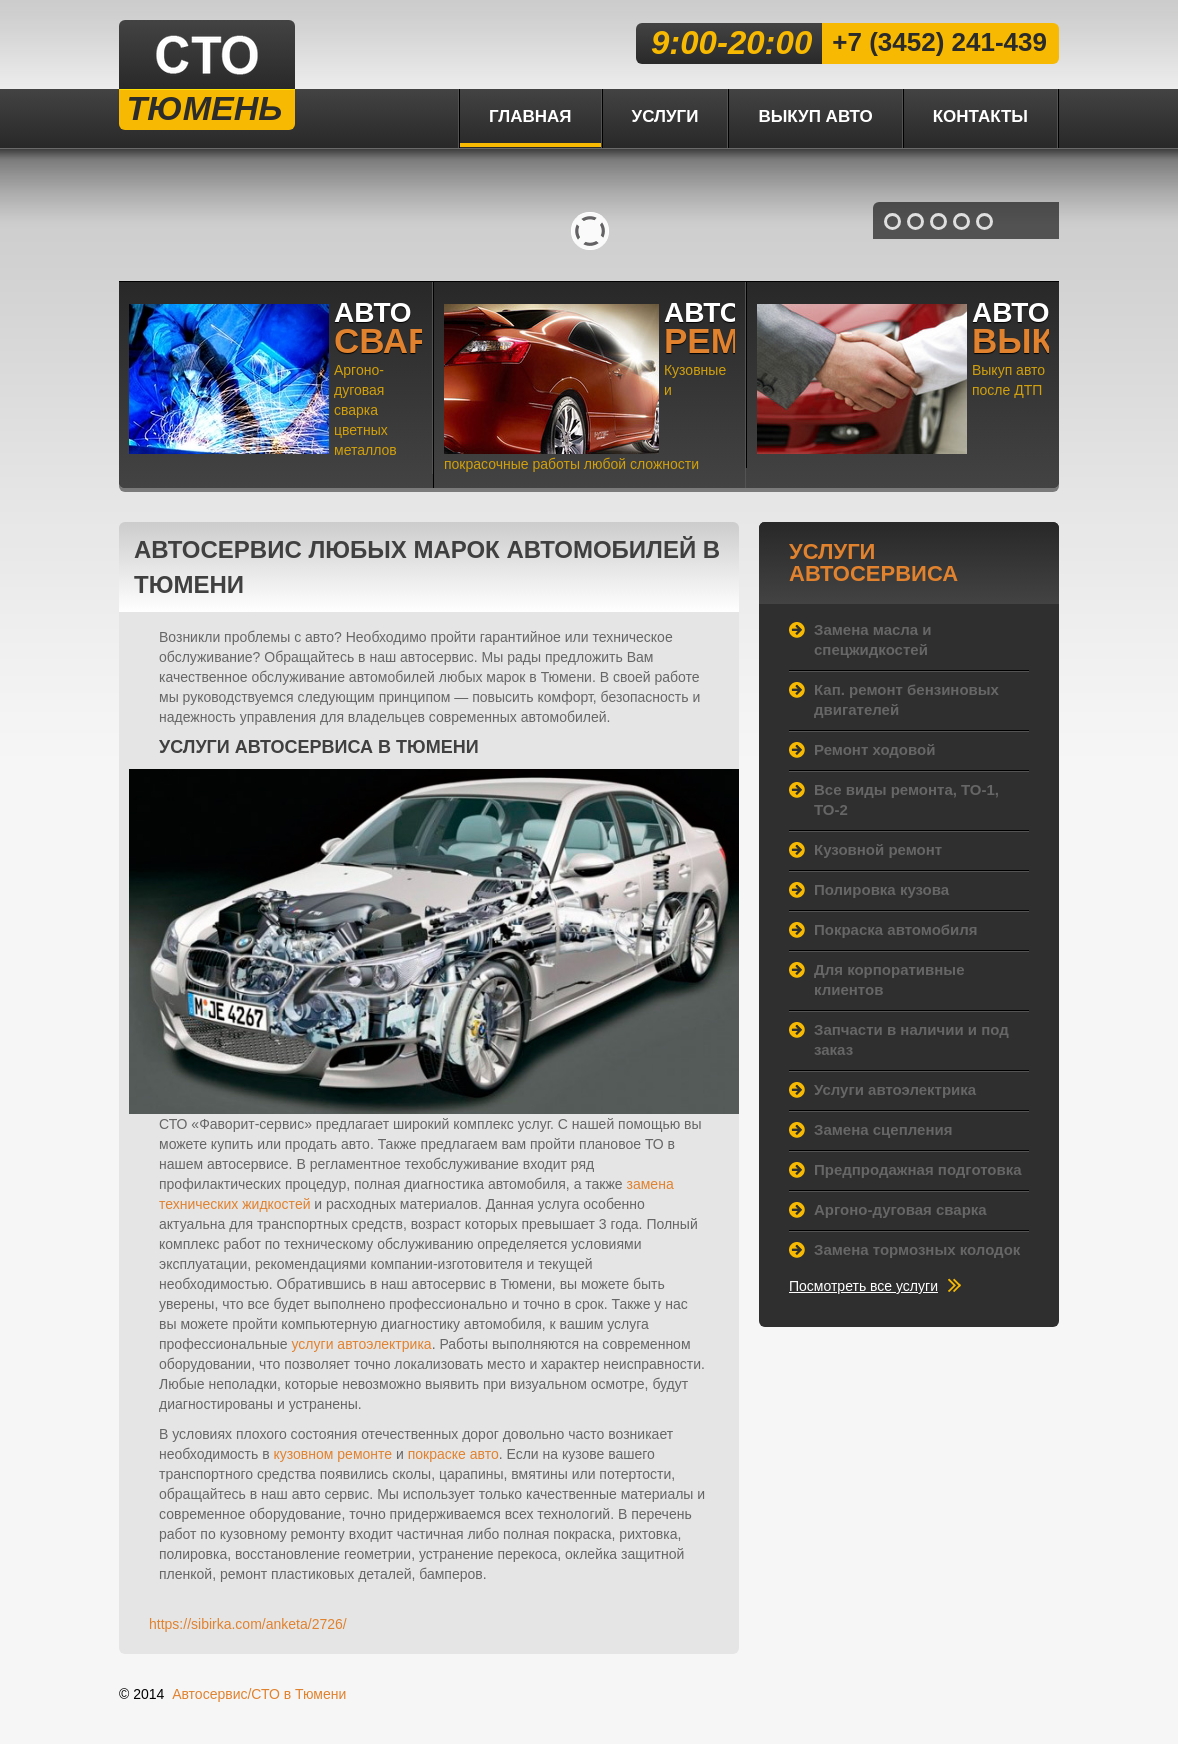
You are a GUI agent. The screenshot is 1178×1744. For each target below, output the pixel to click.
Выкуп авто (815, 116)
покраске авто (453, 1454)
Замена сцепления (883, 1129)
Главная (530, 116)
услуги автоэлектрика (362, 1344)
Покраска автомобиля (896, 929)
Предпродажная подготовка (918, 1169)
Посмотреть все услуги (863, 1286)
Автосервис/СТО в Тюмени (259, 1694)
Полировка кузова (881, 889)
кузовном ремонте (333, 1454)
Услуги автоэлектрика (895, 1089)
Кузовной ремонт (878, 849)
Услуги (665, 116)
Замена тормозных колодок (917, 1249)
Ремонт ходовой (874, 749)
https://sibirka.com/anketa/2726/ (248, 1624)
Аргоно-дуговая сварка (900, 1209)
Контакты (980, 116)
